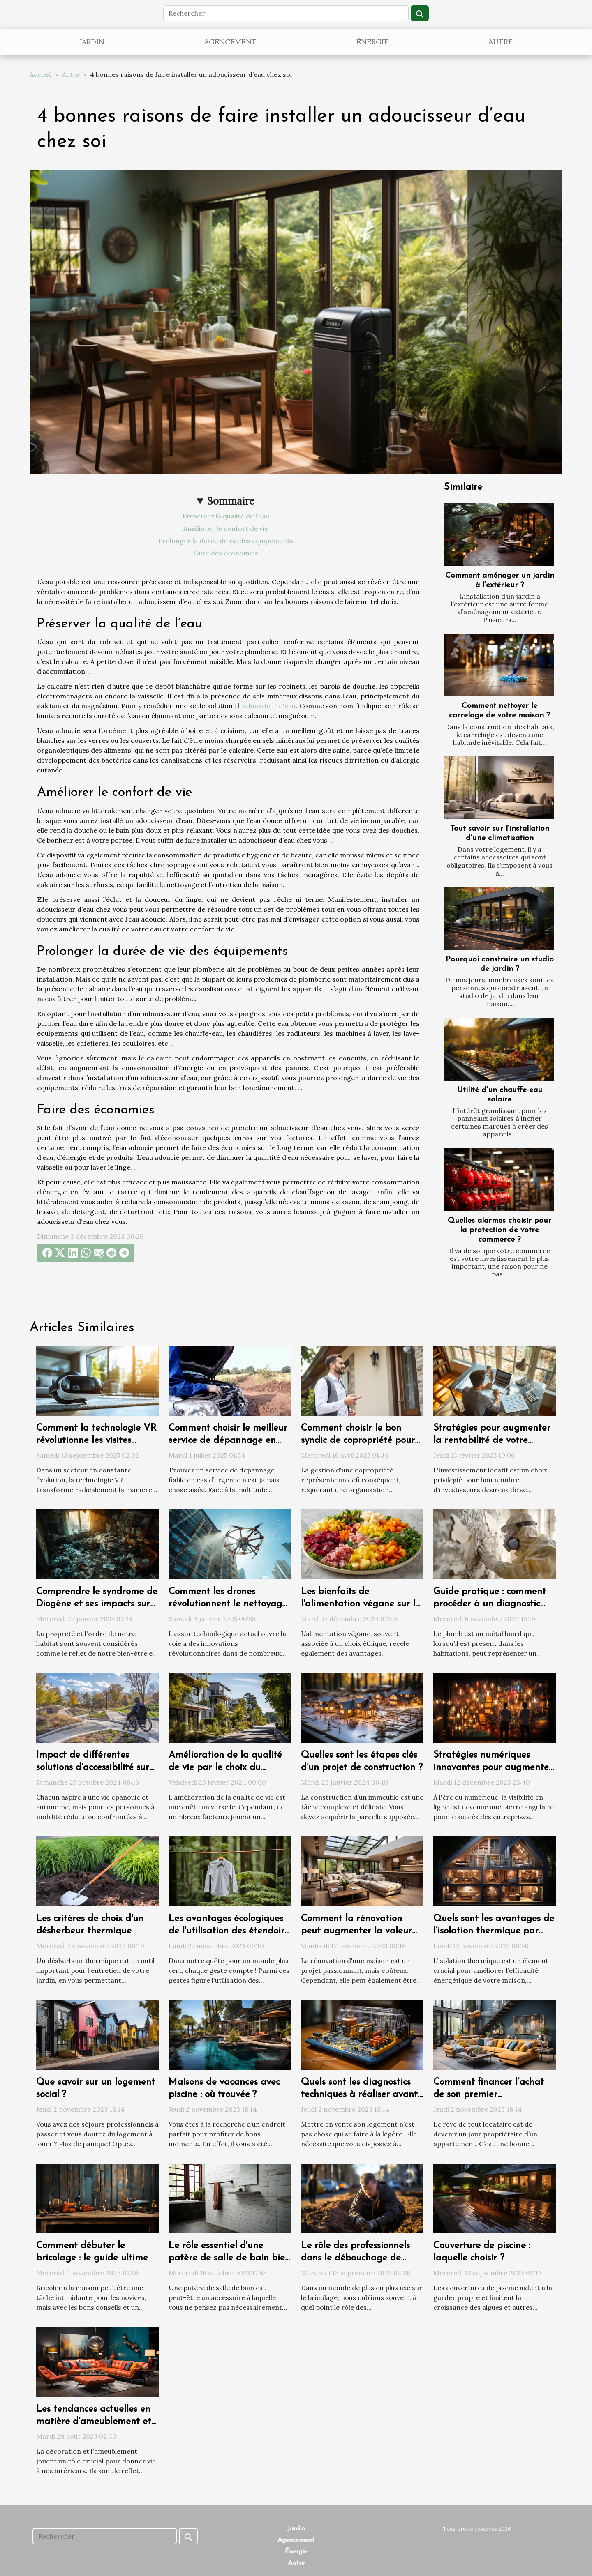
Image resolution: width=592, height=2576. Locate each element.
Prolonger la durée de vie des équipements (225, 541)
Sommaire (230, 501)
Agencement (230, 41)
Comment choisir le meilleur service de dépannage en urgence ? (228, 1441)
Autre (500, 41)
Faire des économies (225, 553)
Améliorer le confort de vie (225, 528)
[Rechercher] (286, 13)
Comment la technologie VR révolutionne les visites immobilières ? (96, 1441)
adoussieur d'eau (269, 706)
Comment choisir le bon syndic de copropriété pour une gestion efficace (358, 1441)
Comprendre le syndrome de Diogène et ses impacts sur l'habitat (96, 1604)
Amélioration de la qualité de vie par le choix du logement (225, 1768)
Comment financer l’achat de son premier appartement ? (488, 2095)
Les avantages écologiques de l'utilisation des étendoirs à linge (228, 1931)
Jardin (91, 41)
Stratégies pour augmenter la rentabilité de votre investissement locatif (491, 1441)
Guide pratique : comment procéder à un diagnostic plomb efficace (489, 1604)
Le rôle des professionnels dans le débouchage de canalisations (355, 2258)
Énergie (372, 41)
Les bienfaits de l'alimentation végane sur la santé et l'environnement (361, 1604)
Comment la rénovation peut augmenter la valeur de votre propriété (356, 1931)
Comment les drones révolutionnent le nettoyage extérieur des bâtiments (228, 1604)
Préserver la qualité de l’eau (226, 516)
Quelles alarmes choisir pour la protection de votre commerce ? (499, 1230)
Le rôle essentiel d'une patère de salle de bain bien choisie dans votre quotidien (229, 2258)
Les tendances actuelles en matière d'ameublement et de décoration (93, 2422)
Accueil (41, 74)
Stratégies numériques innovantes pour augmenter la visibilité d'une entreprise (493, 1768)
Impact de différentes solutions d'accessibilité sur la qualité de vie (92, 1768)
